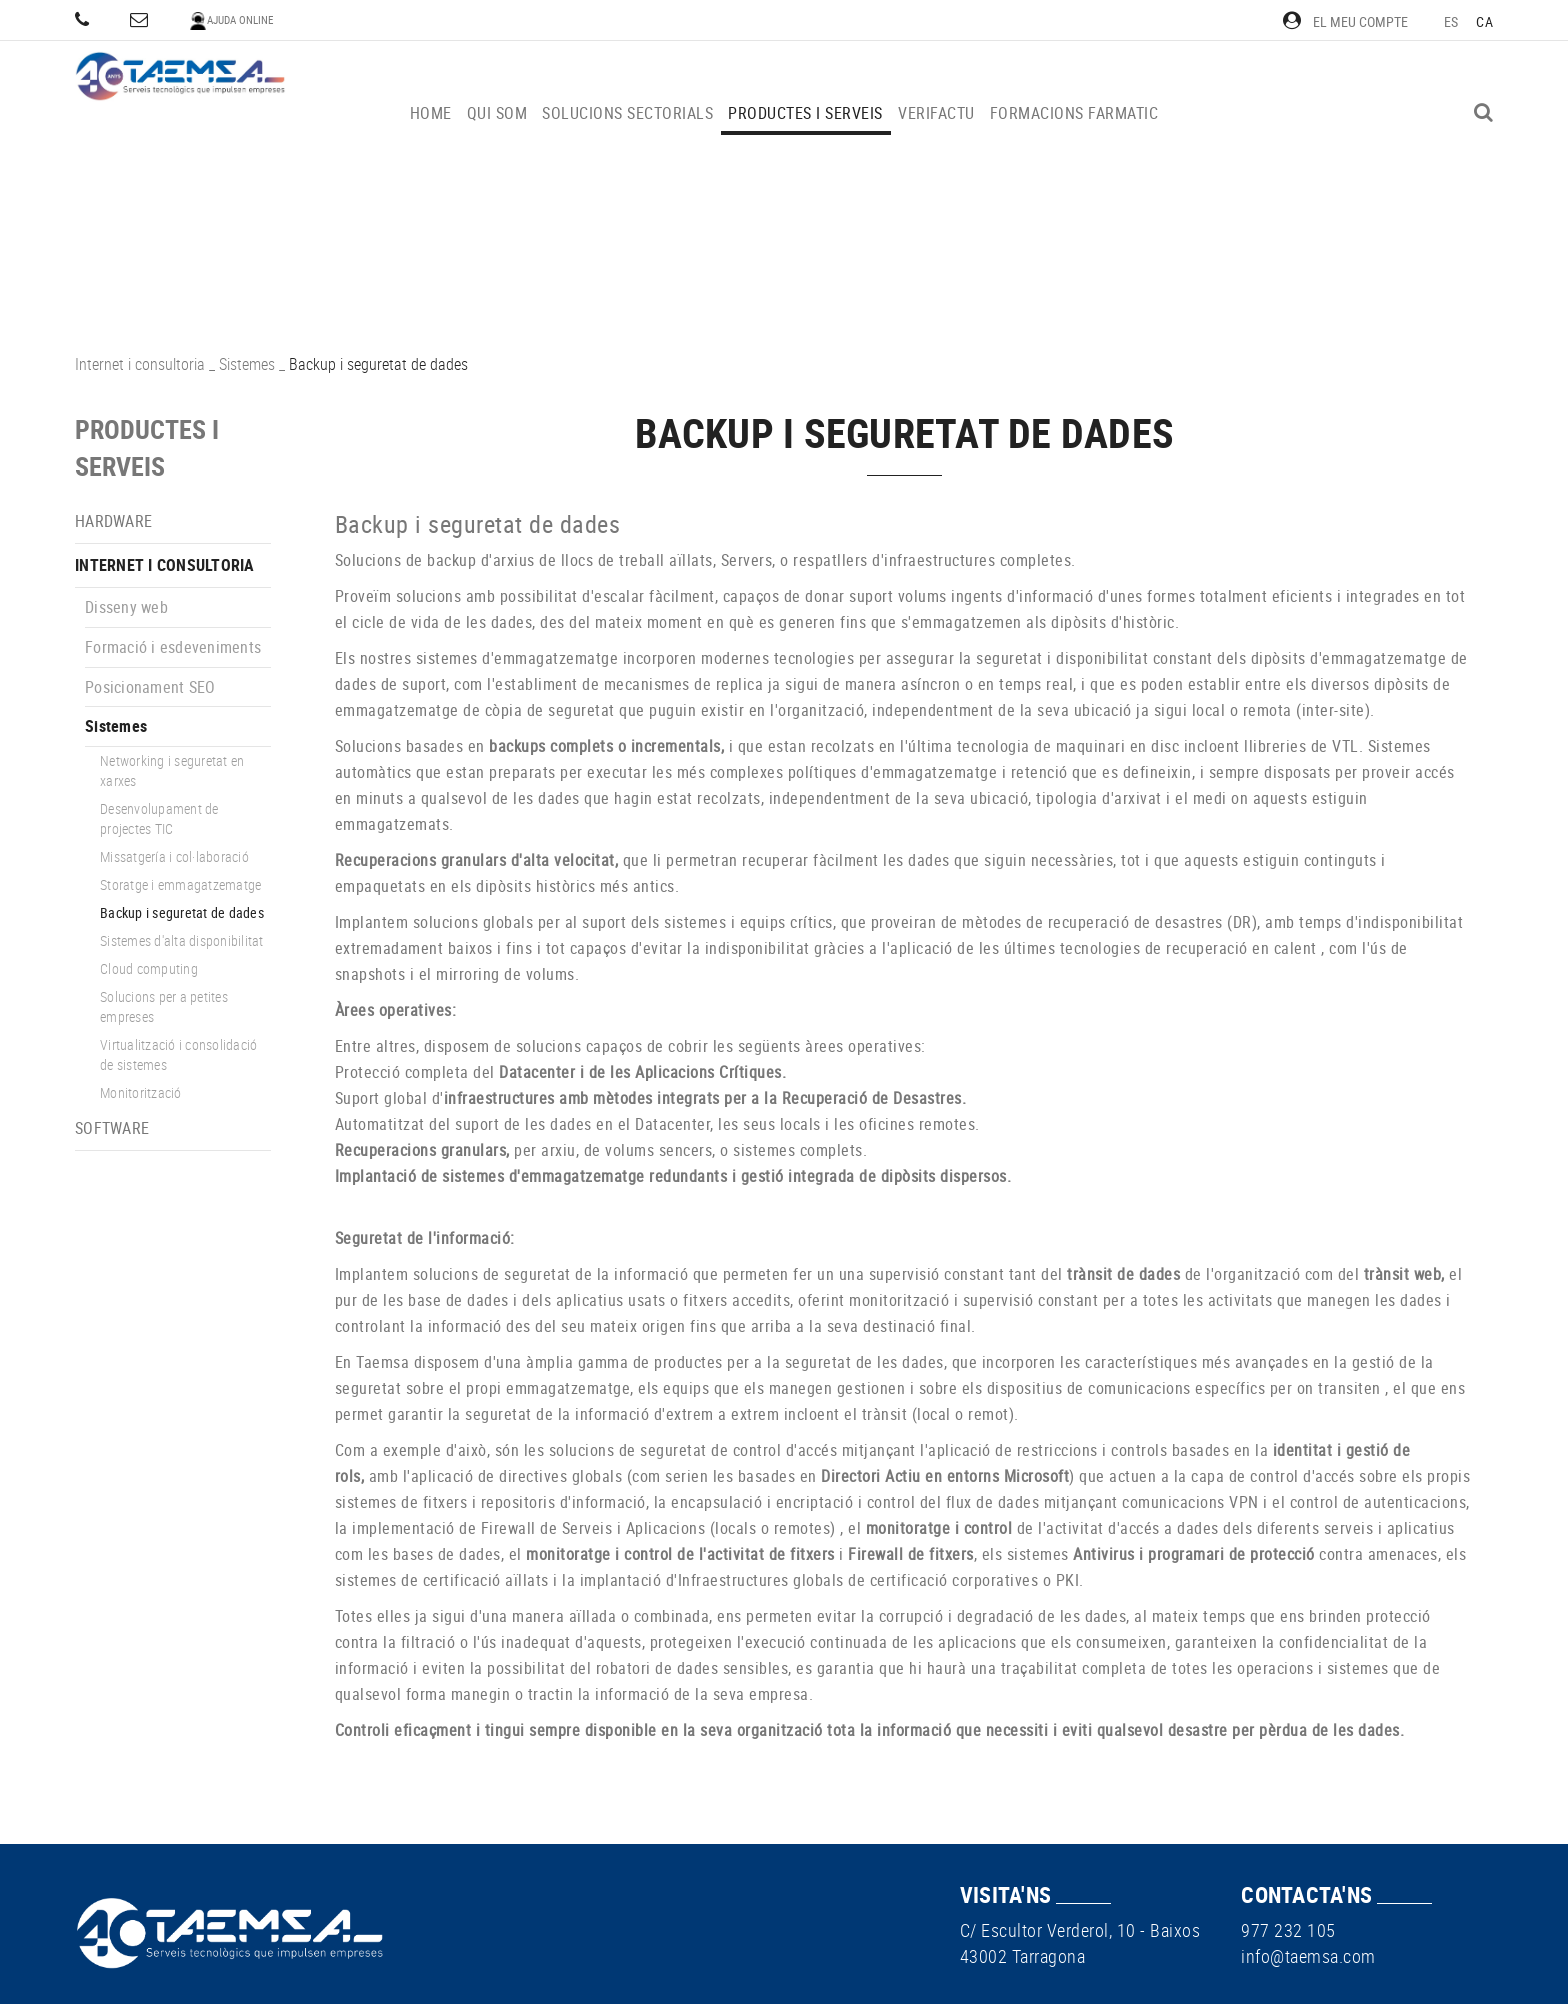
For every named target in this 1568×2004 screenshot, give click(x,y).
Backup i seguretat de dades (182, 912)
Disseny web (126, 607)
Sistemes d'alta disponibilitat (182, 940)
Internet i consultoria (140, 364)
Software (112, 1128)
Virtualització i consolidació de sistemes (178, 1054)
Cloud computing (149, 968)
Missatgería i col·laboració (174, 856)
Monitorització (141, 1092)
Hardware (113, 521)
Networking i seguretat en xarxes (172, 770)
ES (1451, 21)
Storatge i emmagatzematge (180, 884)
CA (1484, 21)
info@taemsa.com (1308, 1956)
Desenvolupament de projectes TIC (159, 818)
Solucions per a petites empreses (164, 1006)
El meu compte (1345, 21)
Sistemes (247, 364)
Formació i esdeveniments (173, 647)
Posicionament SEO (150, 687)
